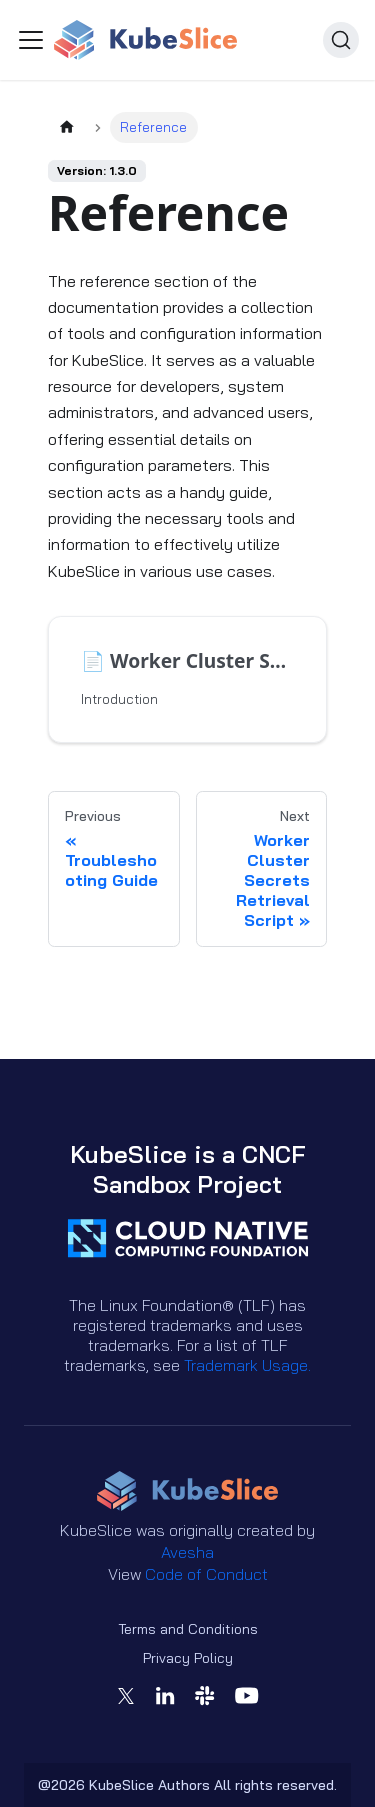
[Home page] (67, 127)
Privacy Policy (188, 1658)
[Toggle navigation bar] (31, 40)
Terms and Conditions (188, 1629)
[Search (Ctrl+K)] (341, 40)
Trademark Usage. (247, 1365)
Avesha (187, 1552)
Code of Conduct (206, 1574)
